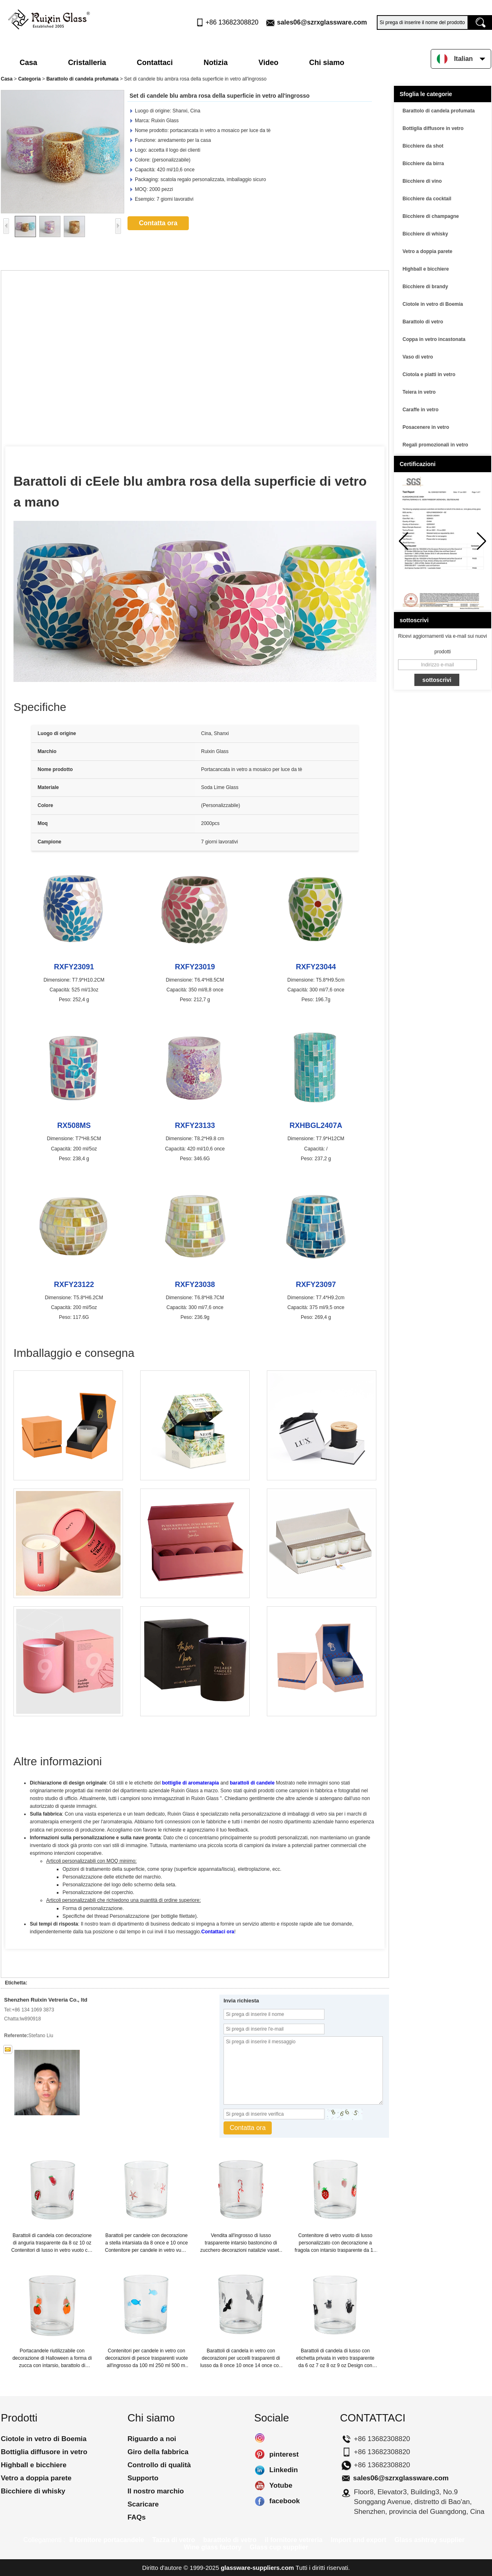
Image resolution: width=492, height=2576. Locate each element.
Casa (28, 62)
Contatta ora (158, 223)
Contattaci (155, 62)
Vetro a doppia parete (427, 251)
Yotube (260, 2485)
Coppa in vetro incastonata (434, 339)
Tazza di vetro (173, 2539)
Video (269, 62)
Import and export (358, 2539)
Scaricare (143, 2504)
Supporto (143, 2478)
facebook (260, 2501)
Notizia (216, 62)
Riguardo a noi (151, 2439)
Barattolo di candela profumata (82, 79)
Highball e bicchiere (426, 269)
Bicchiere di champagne (431, 216)
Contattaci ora (218, 1932)
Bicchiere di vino (422, 181)
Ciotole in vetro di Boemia (433, 304)
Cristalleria (87, 62)
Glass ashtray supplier (429, 2539)
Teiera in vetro (419, 392)
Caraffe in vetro (420, 410)
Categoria (29, 79)
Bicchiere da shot (423, 146)
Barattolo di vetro (423, 322)
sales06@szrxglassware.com (322, 22)
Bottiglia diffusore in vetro (433, 128)
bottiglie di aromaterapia (190, 1783)
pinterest (260, 2454)
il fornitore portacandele (106, 2539)
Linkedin (260, 2470)
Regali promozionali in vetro (435, 445)
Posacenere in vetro (426, 427)
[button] (481, 541)
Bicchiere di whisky (425, 234)
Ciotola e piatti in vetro (429, 374)
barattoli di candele (252, 1783)
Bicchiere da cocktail (427, 199)
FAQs (136, 2517)
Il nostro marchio (155, 2491)
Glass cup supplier (279, 2547)
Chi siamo (326, 62)
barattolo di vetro (230, 2539)
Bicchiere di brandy (425, 286)
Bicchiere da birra (423, 163)
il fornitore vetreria (293, 2539)
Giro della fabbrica (157, 2452)
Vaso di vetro (418, 357)
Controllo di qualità (159, 2465)
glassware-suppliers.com (257, 2567)
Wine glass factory (213, 2547)
